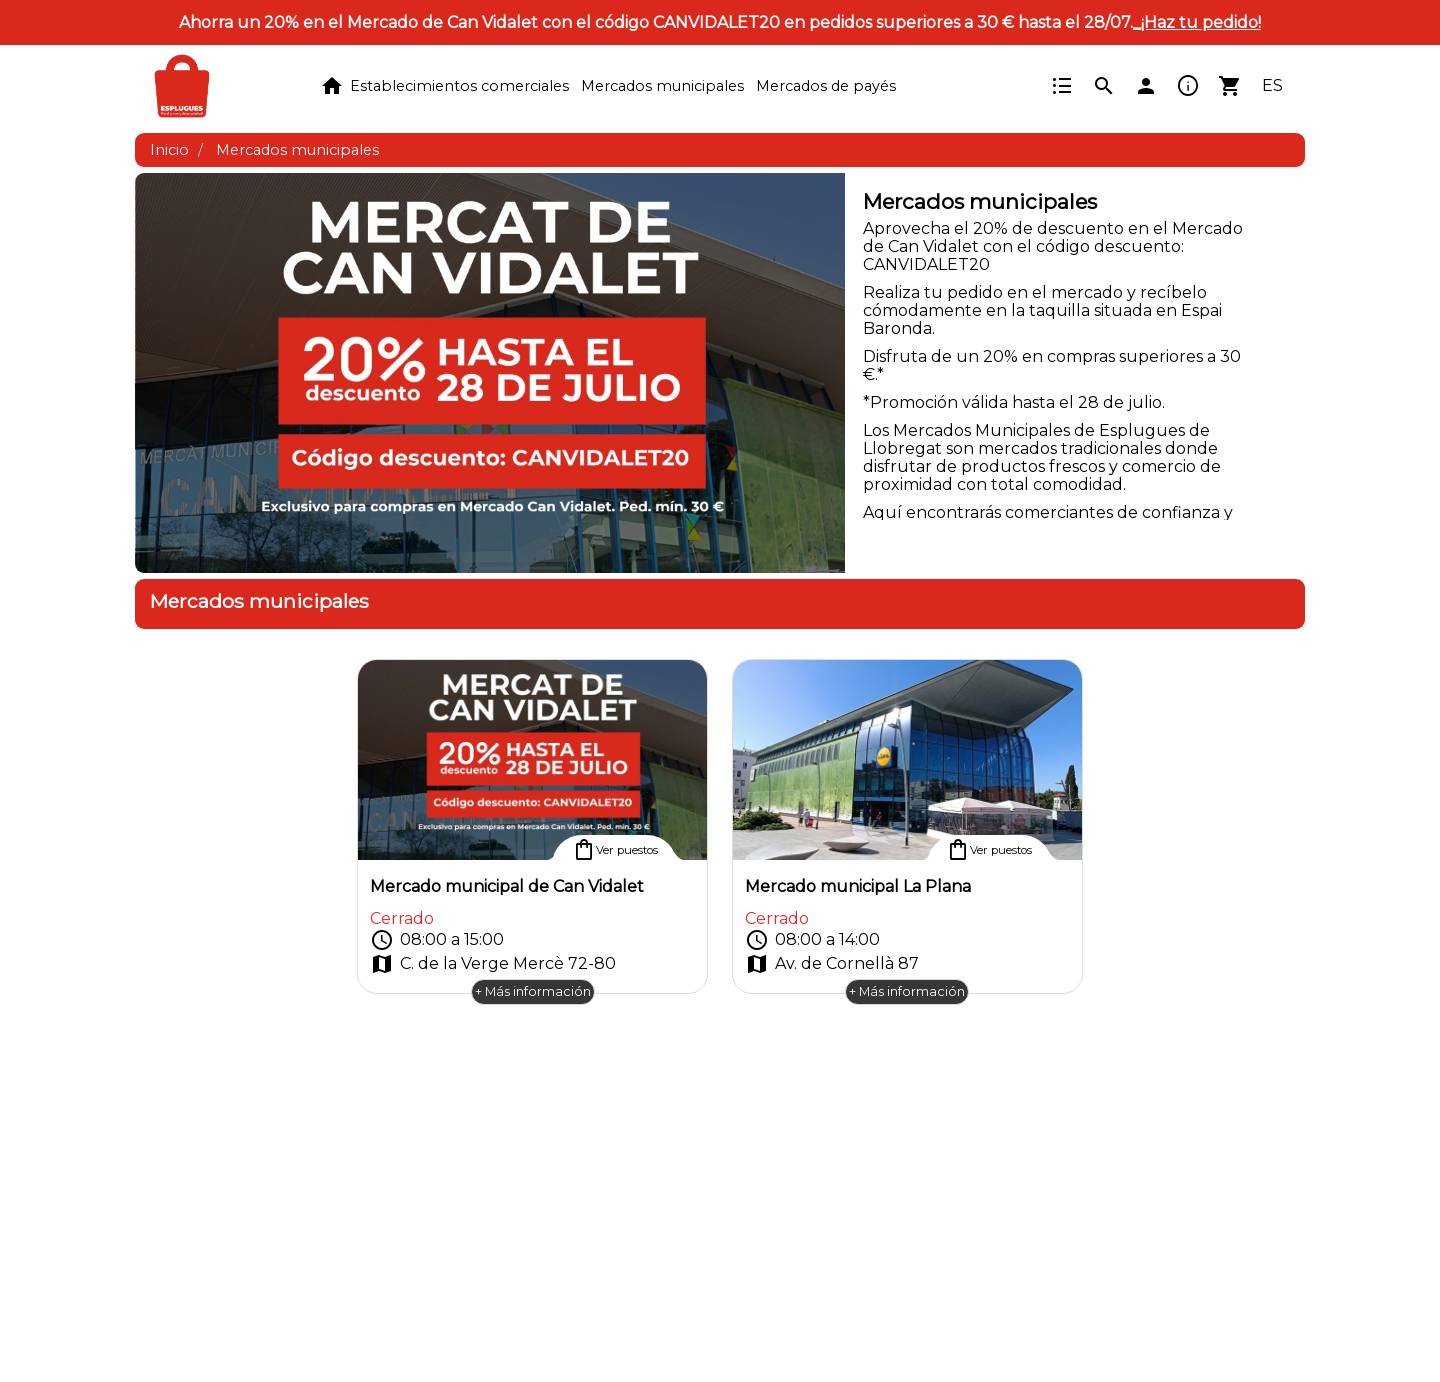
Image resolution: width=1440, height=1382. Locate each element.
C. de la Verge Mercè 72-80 (493, 964)
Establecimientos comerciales (459, 86)
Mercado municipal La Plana (858, 886)
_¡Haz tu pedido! (1197, 22)
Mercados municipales (662, 86)
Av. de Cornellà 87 (832, 964)
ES (1272, 85)
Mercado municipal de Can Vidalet (507, 886)
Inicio (169, 150)
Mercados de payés (826, 86)
